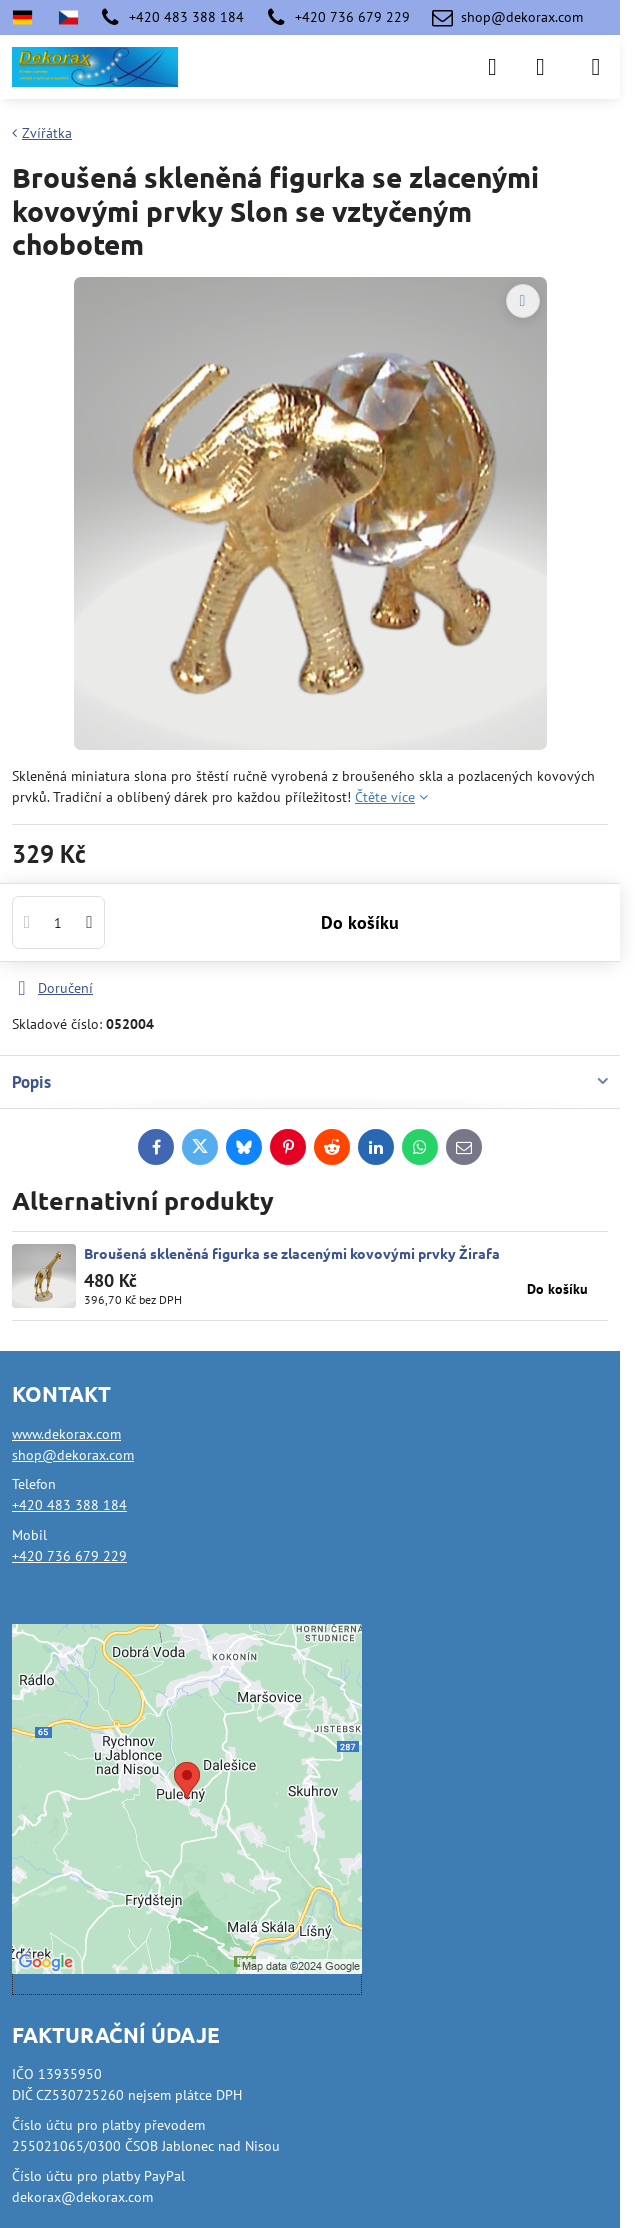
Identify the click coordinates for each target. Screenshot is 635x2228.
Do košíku (360, 931)
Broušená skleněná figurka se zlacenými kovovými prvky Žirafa (292, 1253)
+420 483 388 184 (69, 1505)
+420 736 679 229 (69, 1556)
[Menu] (596, 67)
